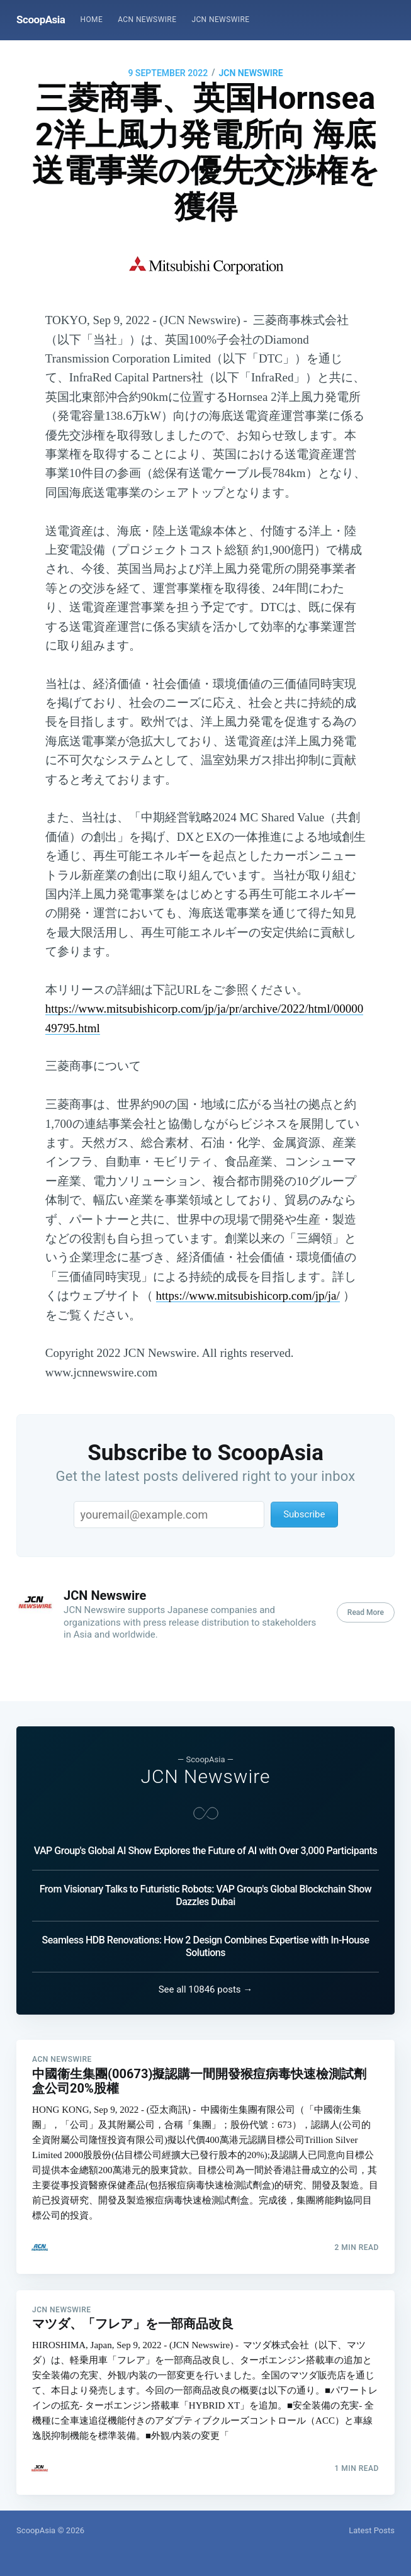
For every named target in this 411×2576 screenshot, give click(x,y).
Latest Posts (372, 2530)
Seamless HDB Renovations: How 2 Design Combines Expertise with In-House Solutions (205, 1927)
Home (91, 19)
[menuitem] (91, 20)
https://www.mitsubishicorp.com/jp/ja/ (248, 1295)
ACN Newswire (147, 19)
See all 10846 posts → (206, 1970)
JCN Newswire (220, 19)
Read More (365, 1612)
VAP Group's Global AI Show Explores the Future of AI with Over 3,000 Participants (206, 1832)
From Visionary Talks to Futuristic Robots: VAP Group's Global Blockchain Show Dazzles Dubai (205, 1876)
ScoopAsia (40, 19)
